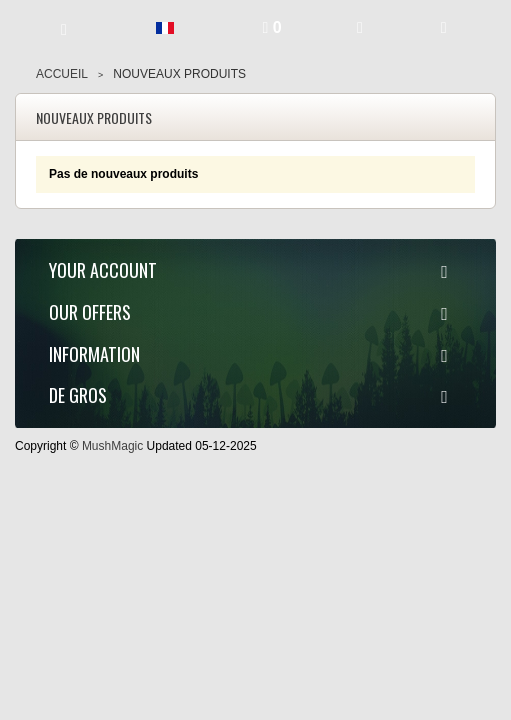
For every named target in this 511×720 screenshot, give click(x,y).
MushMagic (112, 446)
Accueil (62, 74)
